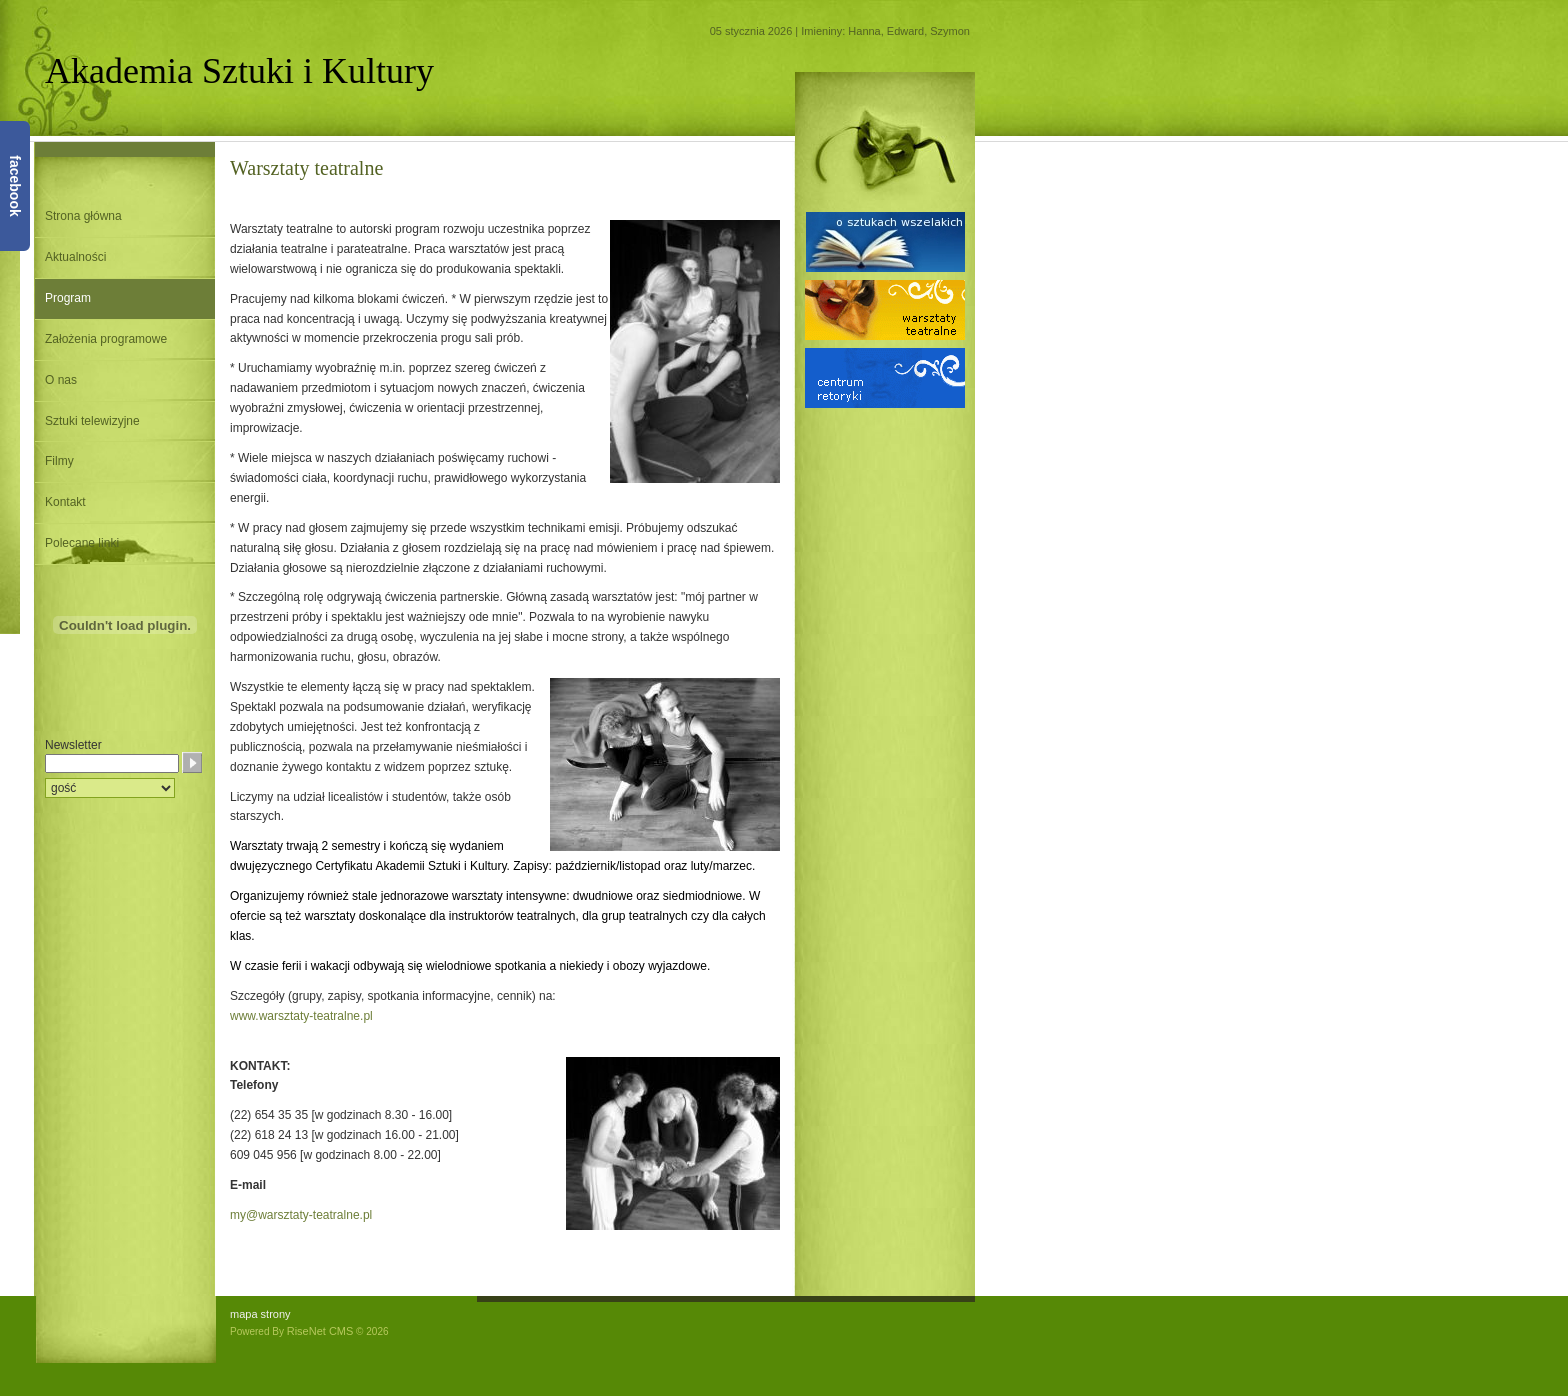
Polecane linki (82, 543)
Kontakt (65, 502)
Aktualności (75, 257)
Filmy (59, 461)
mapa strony (260, 1314)
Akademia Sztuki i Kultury (239, 71)
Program (68, 298)
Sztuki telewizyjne (92, 421)
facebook (15, 185)
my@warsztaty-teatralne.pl (301, 1215)
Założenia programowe (106, 339)
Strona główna (83, 216)
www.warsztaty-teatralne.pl (301, 1016)
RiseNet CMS (320, 1331)
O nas (61, 380)
